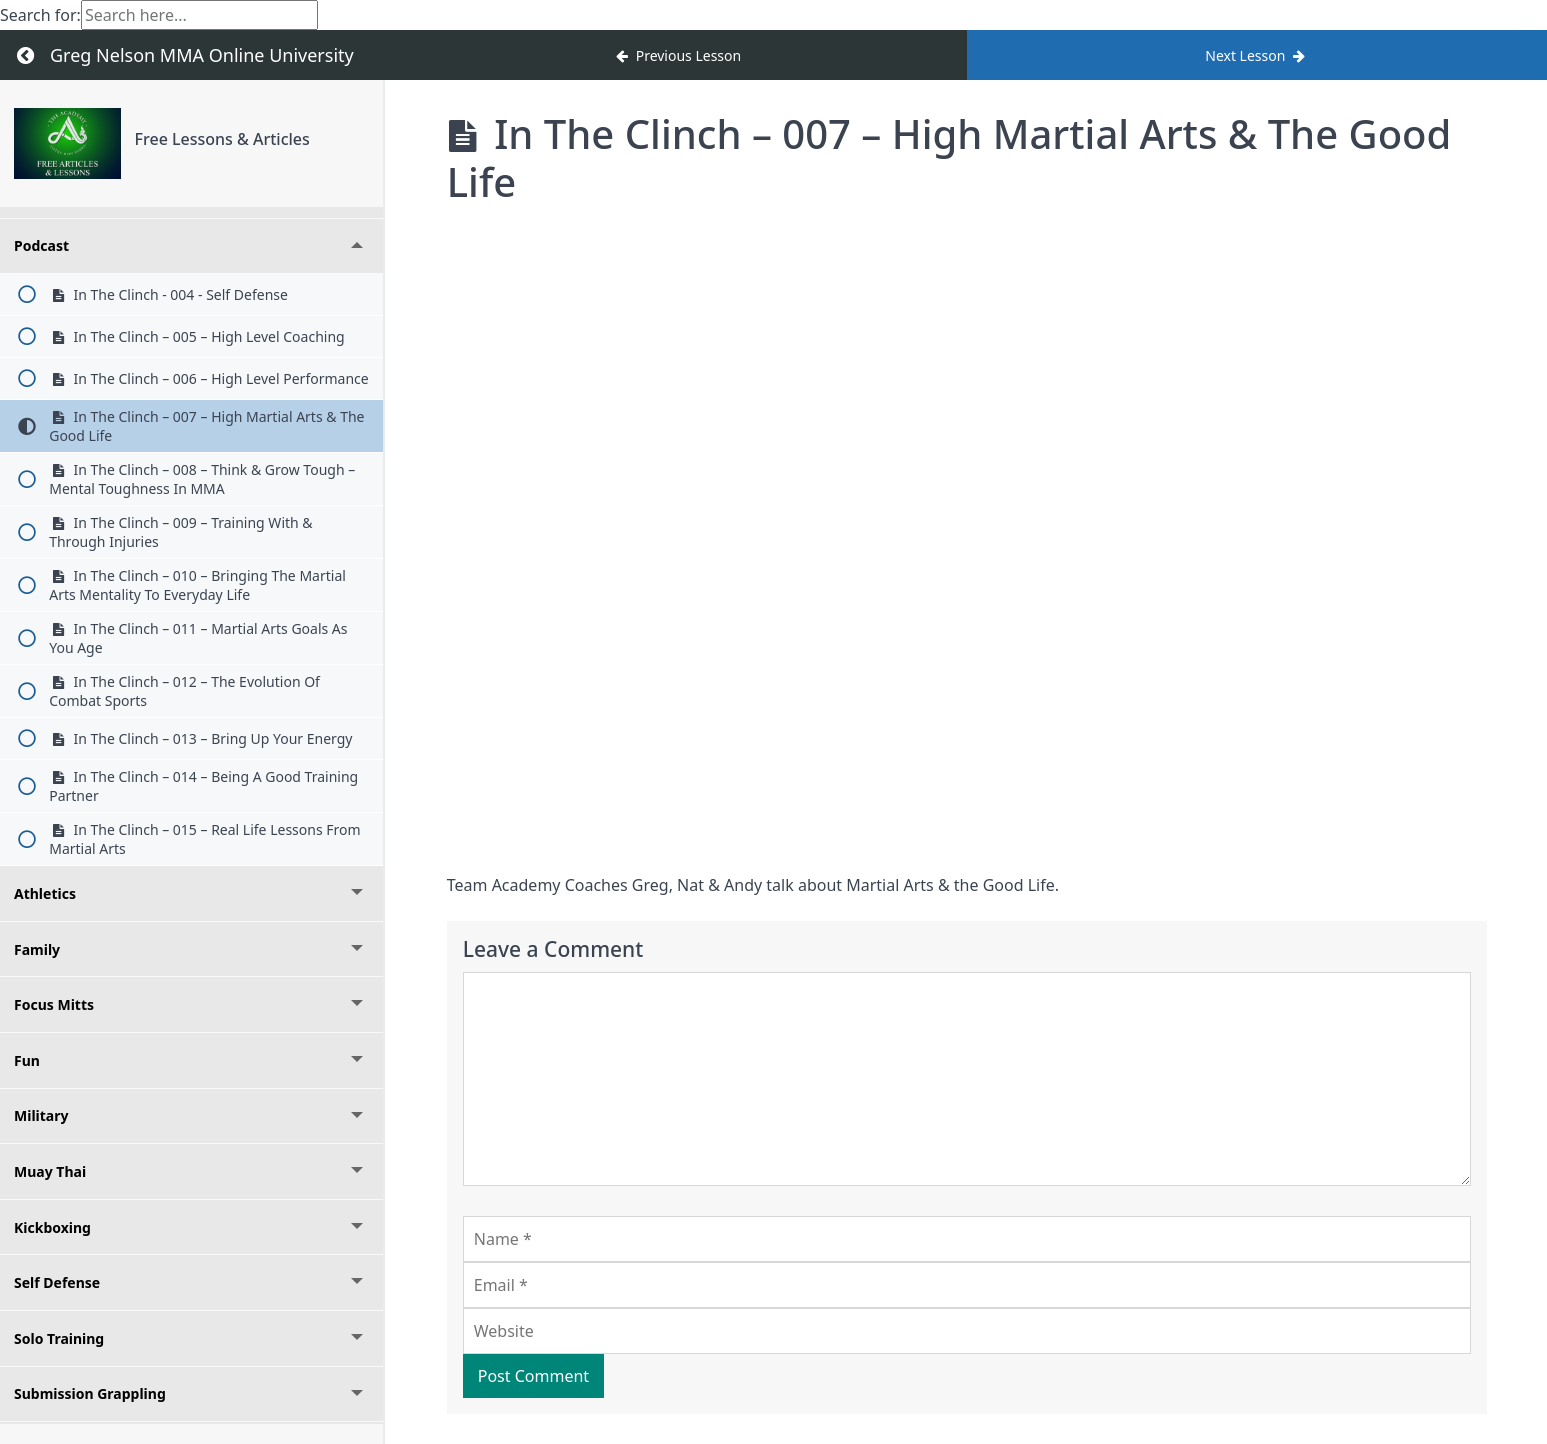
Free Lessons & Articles (222, 139)
